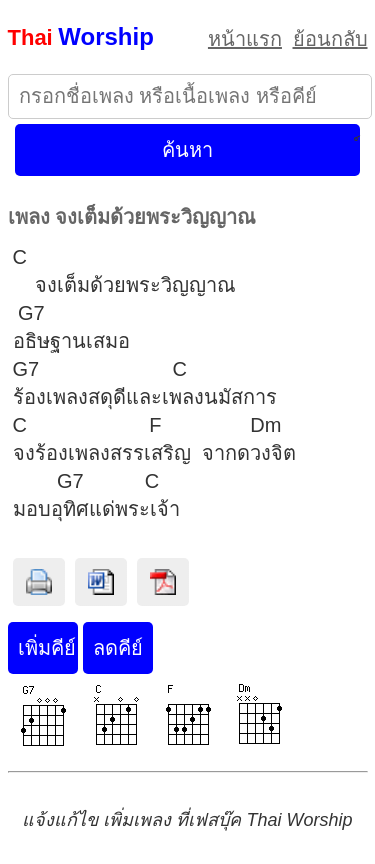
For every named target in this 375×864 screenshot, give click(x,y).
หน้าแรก (245, 39)
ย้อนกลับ (330, 39)
